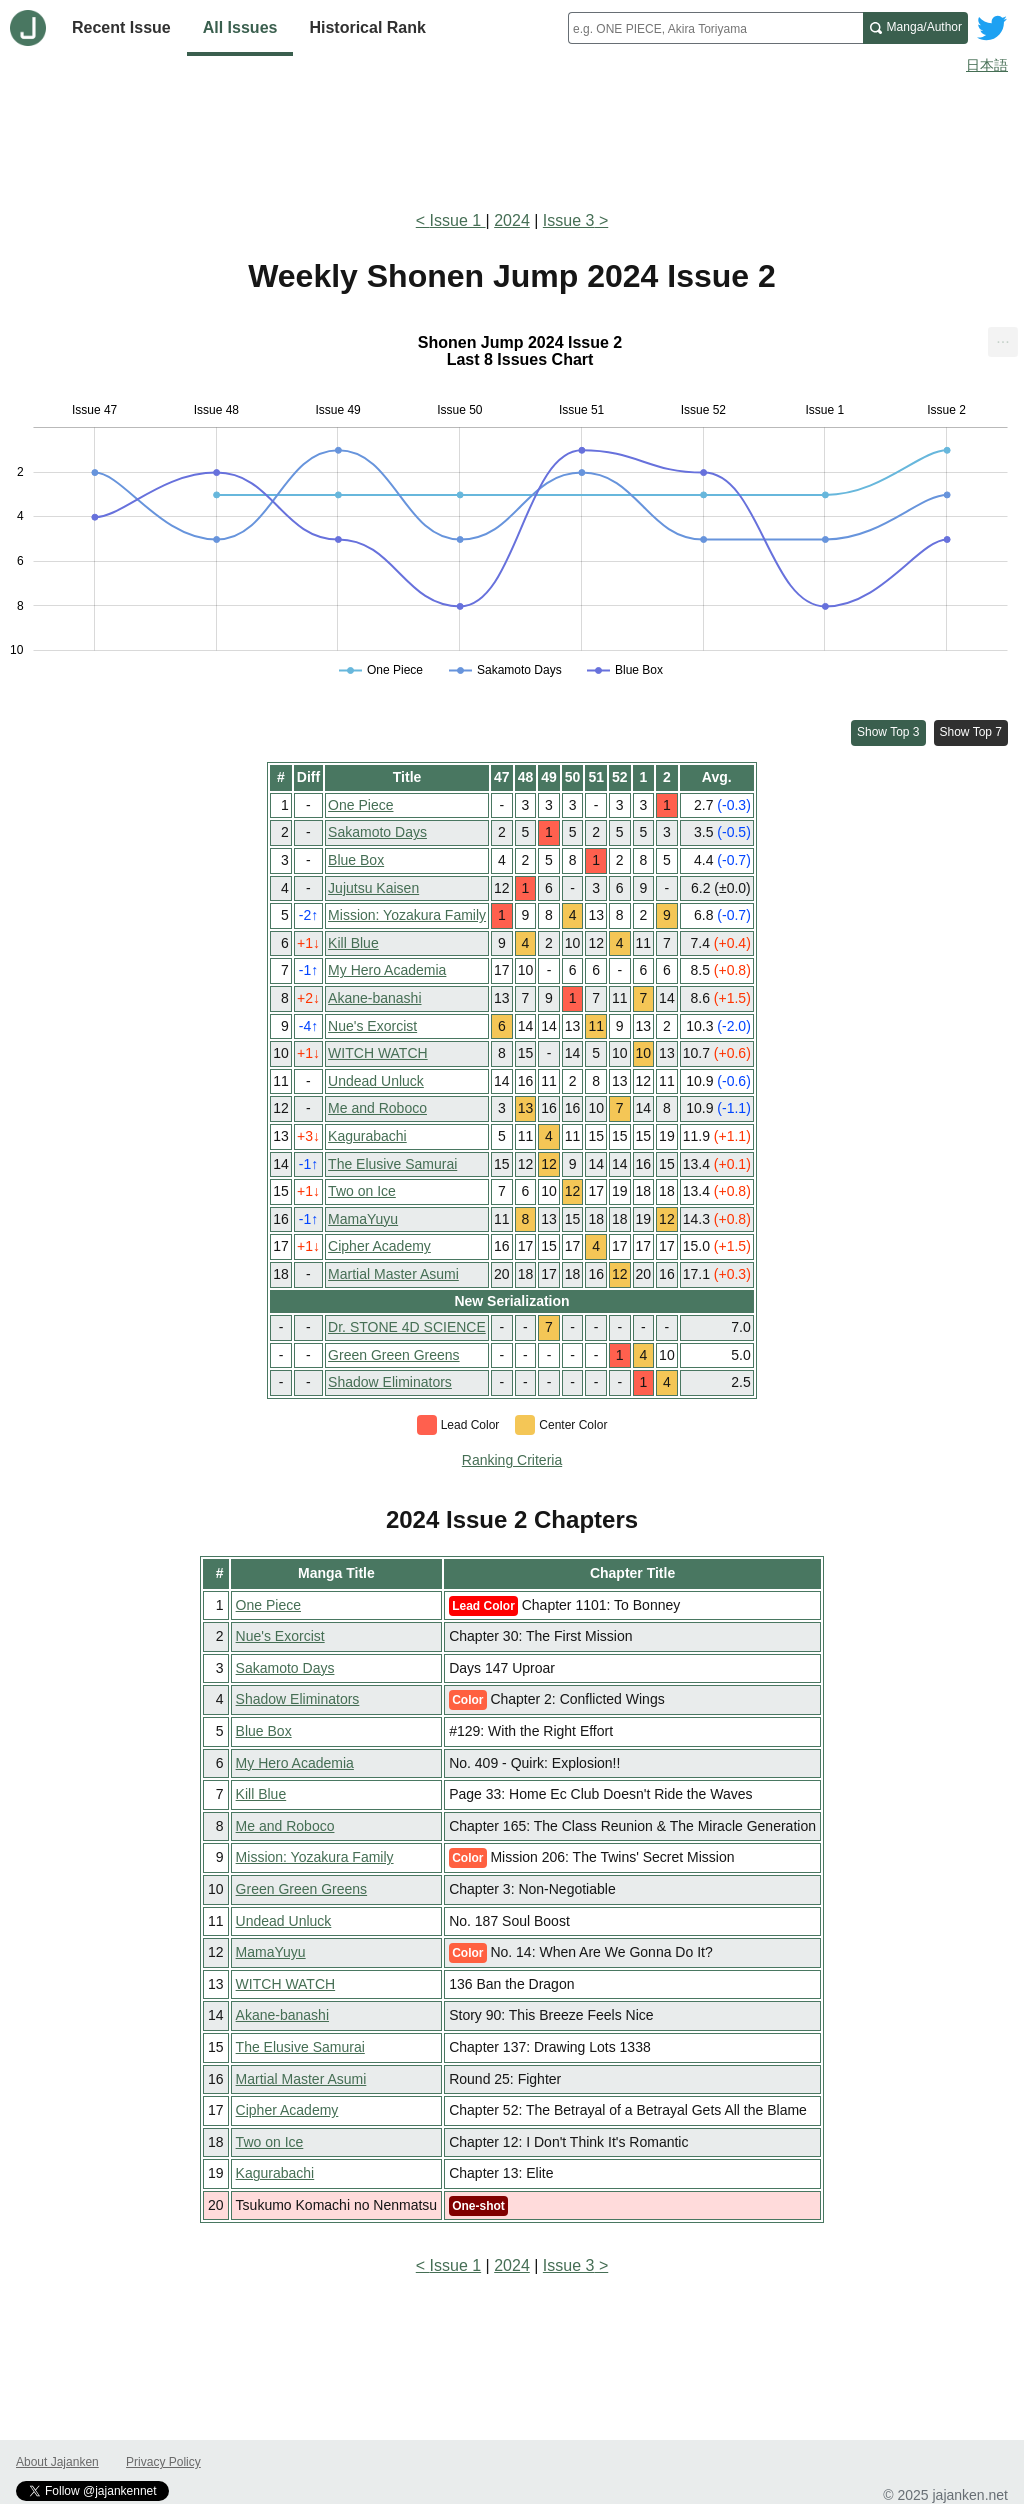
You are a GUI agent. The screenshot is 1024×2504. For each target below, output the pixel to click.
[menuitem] (1003, 342)
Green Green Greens (394, 1355)
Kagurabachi (367, 1136)
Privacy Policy (163, 2462)
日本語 (987, 65)
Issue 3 (569, 220)
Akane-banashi (374, 998)
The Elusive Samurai (392, 1164)
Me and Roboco (377, 1108)
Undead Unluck (376, 1081)
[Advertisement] (512, 138)
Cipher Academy (379, 1246)
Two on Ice (362, 1191)
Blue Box (356, 860)
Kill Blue (353, 943)
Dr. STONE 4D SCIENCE (407, 1327)
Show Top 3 (888, 732)
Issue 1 (458, 220)
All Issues (240, 27)
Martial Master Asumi (393, 1274)
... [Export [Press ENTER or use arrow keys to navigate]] (1002, 337)
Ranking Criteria (512, 1460)
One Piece (360, 805)
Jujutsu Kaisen (373, 888)
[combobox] (715, 28)
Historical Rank (367, 27)
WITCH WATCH (378, 1053)
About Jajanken (57, 2462)
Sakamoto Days (377, 832)
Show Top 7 (971, 732)
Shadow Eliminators (390, 1382)
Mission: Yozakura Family (407, 915)
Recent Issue (121, 27)
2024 (512, 220)
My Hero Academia (387, 970)
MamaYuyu (363, 1219)
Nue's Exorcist (372, 1026)
